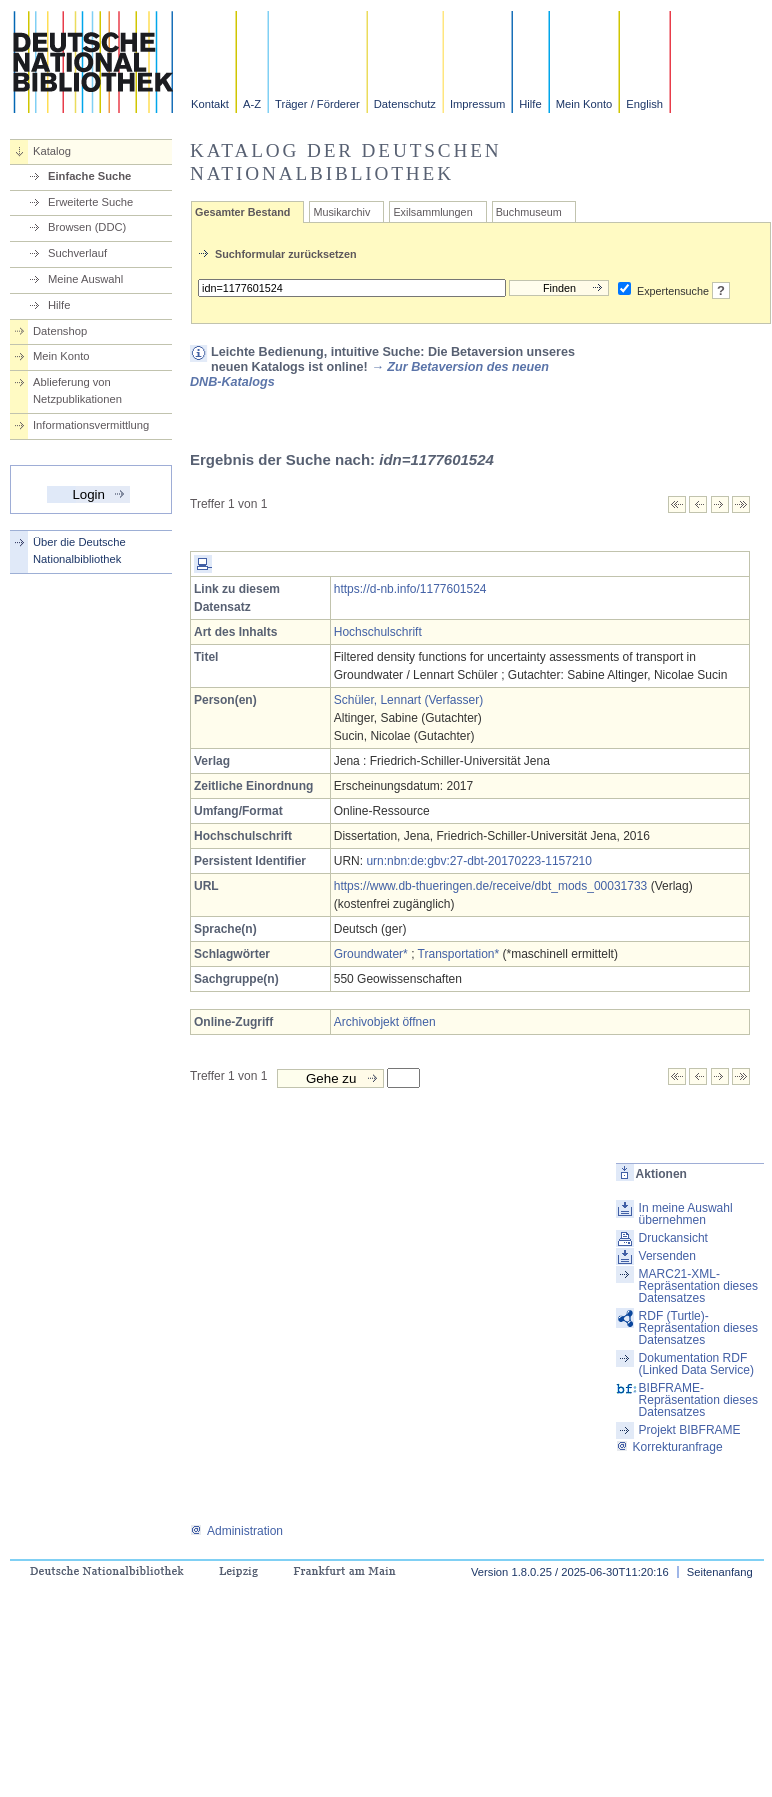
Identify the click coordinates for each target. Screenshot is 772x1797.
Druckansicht (673, 1238)
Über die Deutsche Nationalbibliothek (79, 550)
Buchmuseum (529, 212)
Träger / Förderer (317, 104)
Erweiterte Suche (90, 202)
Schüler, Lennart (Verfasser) (408, 700)
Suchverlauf (77, 253)
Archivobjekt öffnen (385, 1022)
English (644, 104)
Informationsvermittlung (91, 425)
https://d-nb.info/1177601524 (410, 589)
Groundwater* (371, 954)
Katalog (52, 151)
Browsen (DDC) (87, 227)
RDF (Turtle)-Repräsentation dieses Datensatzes (698, 1328)
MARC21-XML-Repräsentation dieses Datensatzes (698, 1286)
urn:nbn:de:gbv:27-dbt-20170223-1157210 (479, 861)
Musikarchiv (341, 212)
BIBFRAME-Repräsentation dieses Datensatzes (698, 1400)
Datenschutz (405, 104)
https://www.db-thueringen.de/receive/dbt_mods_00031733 (491, 886)
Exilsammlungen (432, 212)
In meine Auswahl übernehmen (686, 1214)
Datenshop (60, 331)
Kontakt (210, 104)
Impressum (477, 104)
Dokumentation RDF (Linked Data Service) (696, 1364)
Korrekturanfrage (669, 1447)
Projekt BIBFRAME (690, 1430)
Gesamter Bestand (242, 212)
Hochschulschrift (378, 632)
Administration (236, 1531)
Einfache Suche (89, 176)
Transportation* (459, 954)
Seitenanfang (720, 1572)
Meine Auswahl (85, 279)
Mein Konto (584, 104)
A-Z (252, 104)
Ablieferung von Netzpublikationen (77, 390)
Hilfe (530, 104)
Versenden (667, 1256)
